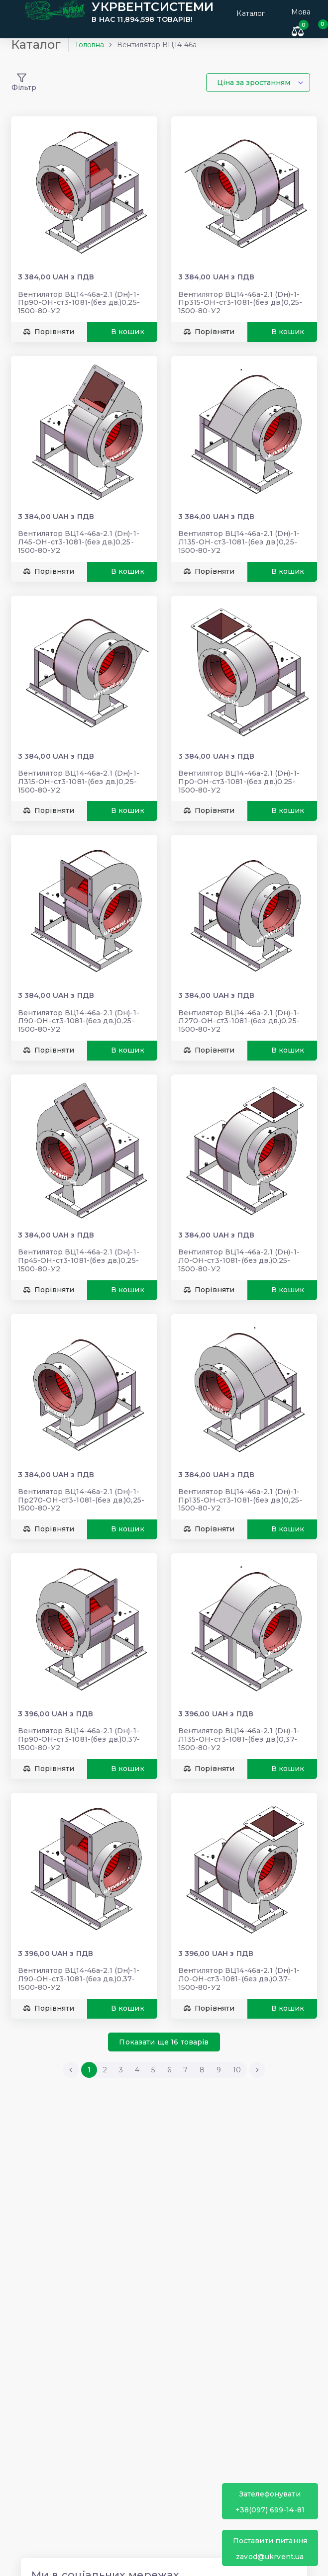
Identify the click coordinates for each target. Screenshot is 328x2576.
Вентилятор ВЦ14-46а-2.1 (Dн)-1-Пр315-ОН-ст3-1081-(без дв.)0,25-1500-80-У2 (240, 307)
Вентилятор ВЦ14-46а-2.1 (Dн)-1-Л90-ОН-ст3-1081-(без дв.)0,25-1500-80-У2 (81, 1015)
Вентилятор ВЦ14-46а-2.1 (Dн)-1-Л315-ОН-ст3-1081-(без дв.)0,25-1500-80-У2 (81, 779)
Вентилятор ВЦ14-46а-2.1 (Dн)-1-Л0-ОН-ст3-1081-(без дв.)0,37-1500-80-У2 (239, 1960)
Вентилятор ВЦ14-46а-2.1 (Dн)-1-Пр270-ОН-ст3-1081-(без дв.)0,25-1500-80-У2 (84, 1488)
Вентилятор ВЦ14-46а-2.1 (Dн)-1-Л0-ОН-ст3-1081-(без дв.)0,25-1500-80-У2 (239, 1251)
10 (237, 2050)
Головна (93, 51)
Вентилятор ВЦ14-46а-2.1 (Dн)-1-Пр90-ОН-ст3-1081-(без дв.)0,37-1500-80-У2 (82, 1724)
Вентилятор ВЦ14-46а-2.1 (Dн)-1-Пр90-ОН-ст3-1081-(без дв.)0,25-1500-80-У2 (82, 307)
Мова (301, 11)
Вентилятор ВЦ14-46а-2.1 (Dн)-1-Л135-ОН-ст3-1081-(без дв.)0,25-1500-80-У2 (239, 543)
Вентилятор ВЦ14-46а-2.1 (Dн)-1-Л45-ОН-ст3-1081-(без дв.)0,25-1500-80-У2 (81, 543)
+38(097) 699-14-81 (270, 2501)
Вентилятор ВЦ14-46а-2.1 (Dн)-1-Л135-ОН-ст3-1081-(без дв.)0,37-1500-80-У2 (239, 1724)
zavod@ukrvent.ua (270, 2548)
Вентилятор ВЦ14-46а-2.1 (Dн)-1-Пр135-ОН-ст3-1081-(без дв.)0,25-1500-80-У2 (240, 1488)
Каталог (244, 11)
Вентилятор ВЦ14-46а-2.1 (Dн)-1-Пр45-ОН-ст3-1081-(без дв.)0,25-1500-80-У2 (81, 1251)
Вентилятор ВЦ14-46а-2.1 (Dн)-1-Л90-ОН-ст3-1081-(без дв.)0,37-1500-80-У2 (81, 1960)
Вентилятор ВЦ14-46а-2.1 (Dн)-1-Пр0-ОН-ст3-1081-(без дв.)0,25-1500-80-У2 (239, 779)
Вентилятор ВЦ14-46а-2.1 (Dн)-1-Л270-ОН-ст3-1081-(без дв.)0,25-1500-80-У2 (239, 1015)
